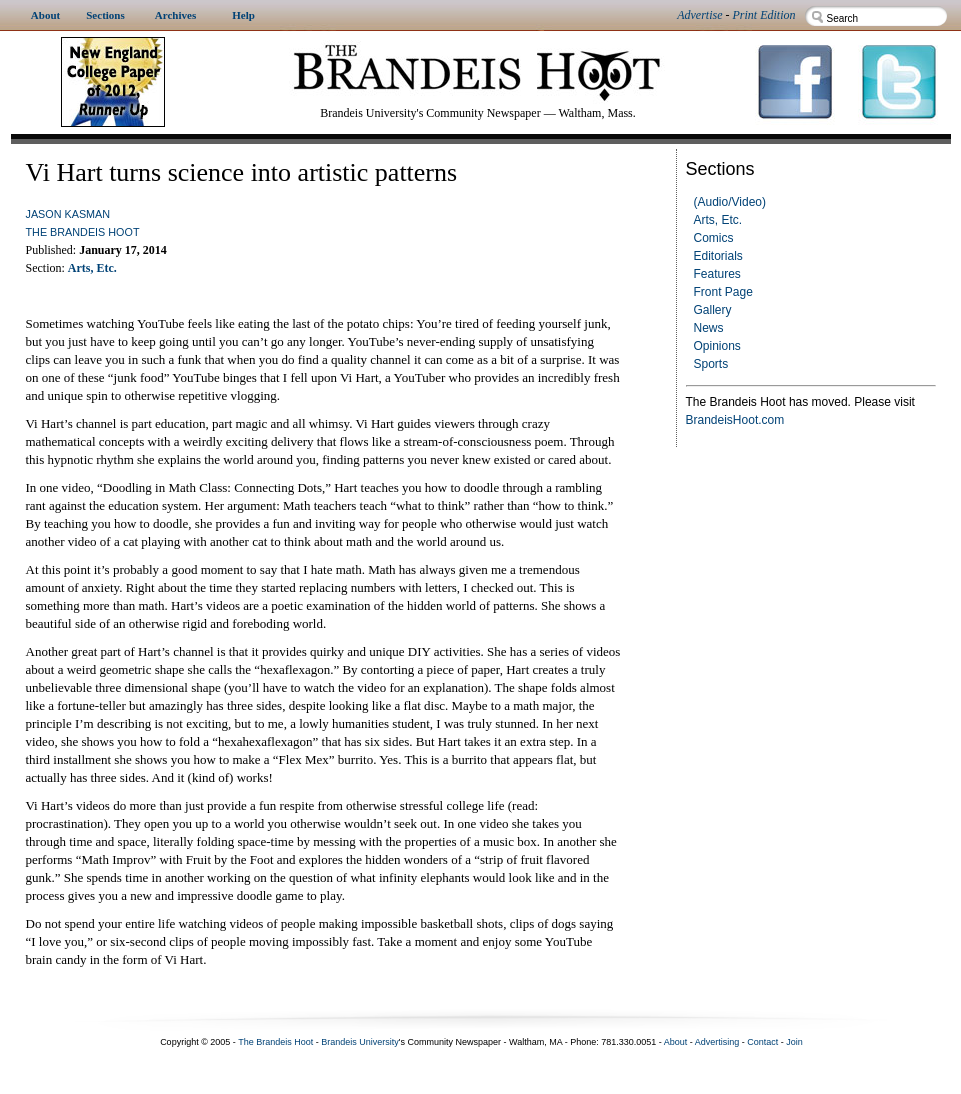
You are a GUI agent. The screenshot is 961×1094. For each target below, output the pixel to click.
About (676, 1042)
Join (794, 1042)
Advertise (699, 15)
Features (717, 274)
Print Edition (764, 15)
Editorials (718, 256)
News (709, 328)
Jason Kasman (68, 214)
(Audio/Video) (730, 202)
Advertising (717, 1042)
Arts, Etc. (718, 220)
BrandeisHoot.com (735, 420)
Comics (714, 238)
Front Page (723, 292)
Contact (762, 1042)
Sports (711, 364)
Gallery (713, 310)
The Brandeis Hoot (83, 232)
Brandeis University (360, 1042)
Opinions (717, 346)
